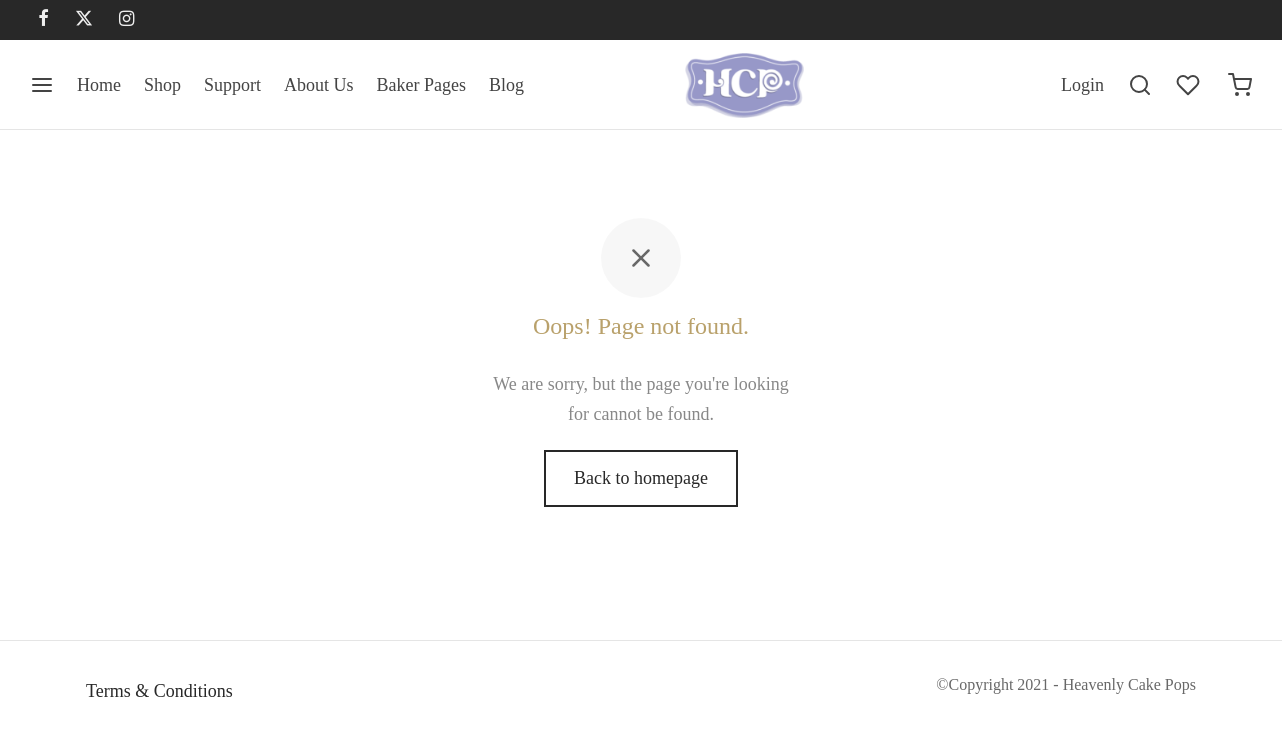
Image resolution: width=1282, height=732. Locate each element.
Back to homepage (641, 478)
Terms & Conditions (159, 691)
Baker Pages (421, 85)
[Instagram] (126, 20)
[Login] (1082, 85)
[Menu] (42, 85)
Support (232, 85)
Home (99, 85)
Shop (162, 85)
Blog (506, 85)
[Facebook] (43, 20)
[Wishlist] (1190, 85)
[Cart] (1240, 85)
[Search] (1140, 85)
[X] (84, 20)
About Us (319, 85)
